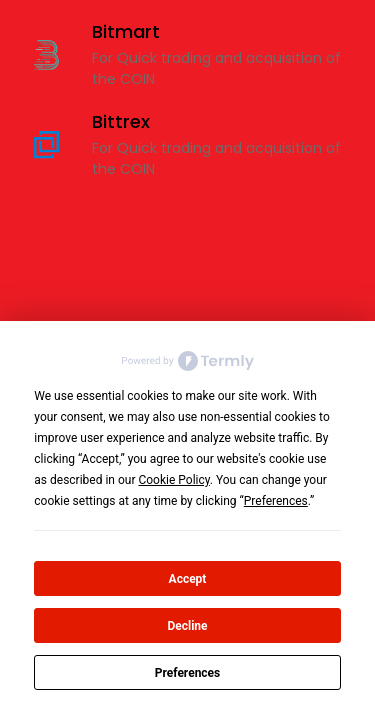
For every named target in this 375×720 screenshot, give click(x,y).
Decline (187, 626)
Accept (188, 579)
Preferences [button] (276, 501)
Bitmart (126, 31)
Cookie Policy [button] (173, 480)
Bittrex (121, 121)
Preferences (188, 673)
